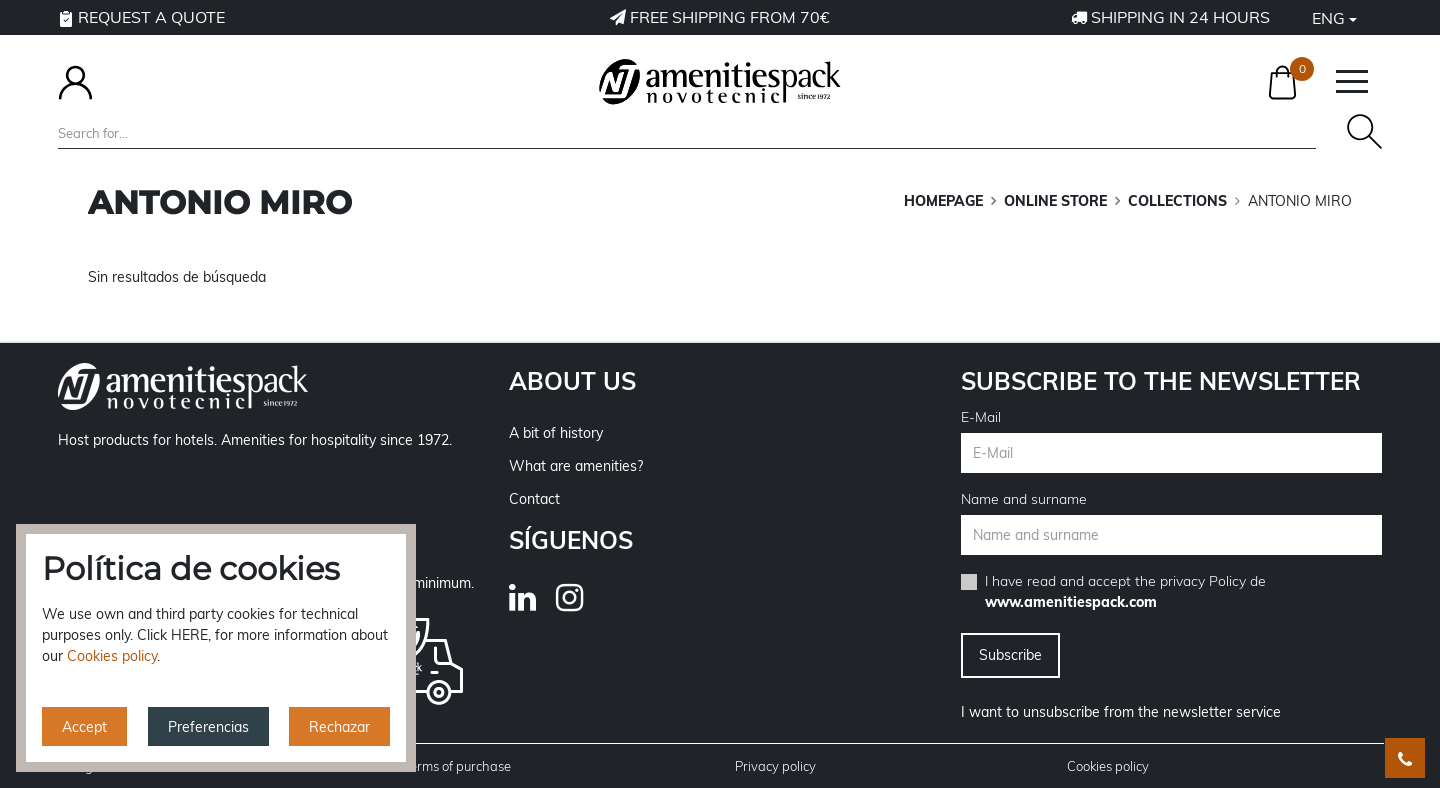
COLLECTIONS (1177, 201)
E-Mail (981, 417)
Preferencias (208, 727)
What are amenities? (576, 466)
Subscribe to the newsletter (1161, 381)
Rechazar (339, 727)
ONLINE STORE (1055, 201)
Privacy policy (775, 766)
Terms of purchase (457, 766)
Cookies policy (1108, 766)
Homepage (943, 201)
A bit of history (556, 433)
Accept (84, 727)
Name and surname (1024, 499)
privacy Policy (1203, 581)
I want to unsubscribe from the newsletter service (1121, 712)
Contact (534, 499)
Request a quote (141, 17)
